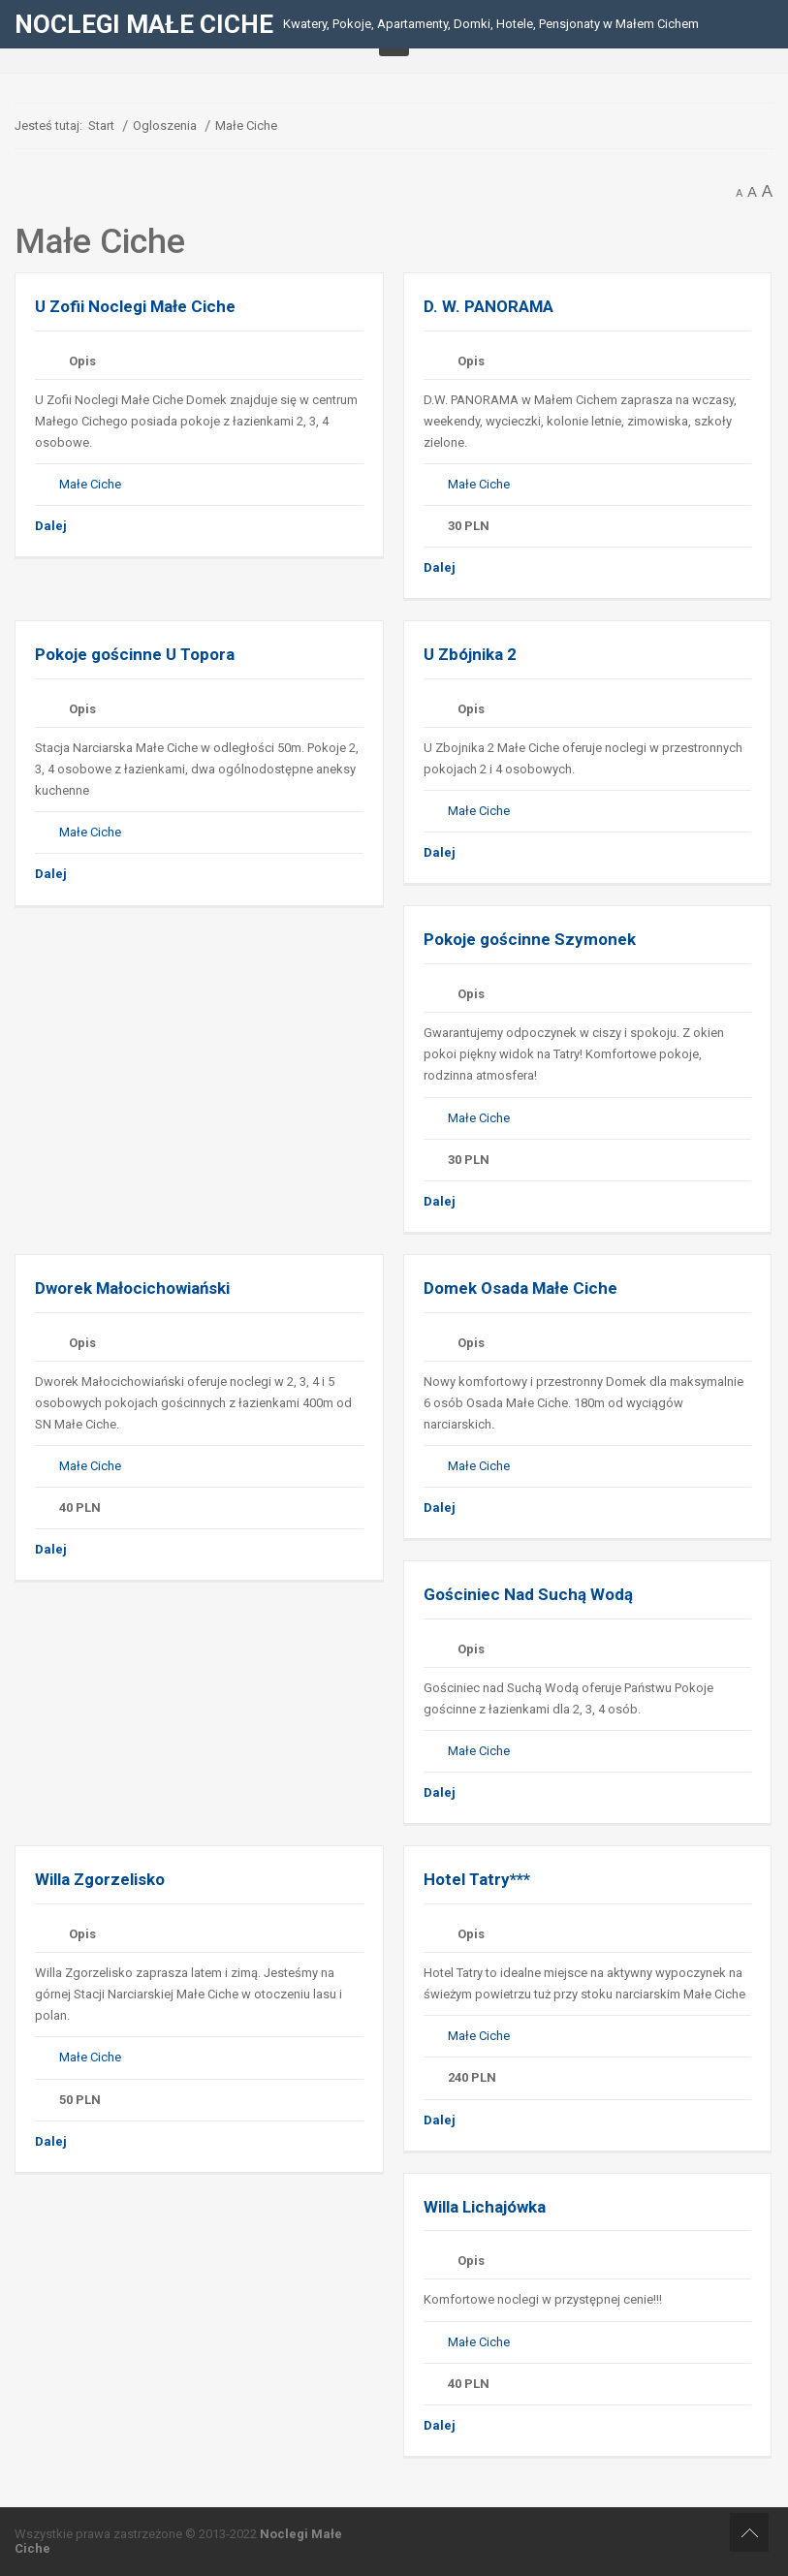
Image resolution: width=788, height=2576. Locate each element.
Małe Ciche (90, 484)
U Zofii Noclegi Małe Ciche (135, 306)
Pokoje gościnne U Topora (135, 654)
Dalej (51, 525)
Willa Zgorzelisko (100, 1879)
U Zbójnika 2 (470, 654)
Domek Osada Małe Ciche (520, 1288)
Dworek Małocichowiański (132, 1288)
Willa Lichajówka (487, 2206)
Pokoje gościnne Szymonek (530, 939)
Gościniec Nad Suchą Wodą (528, 1594)
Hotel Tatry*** (477, 1879)
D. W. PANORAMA (488, 306)
